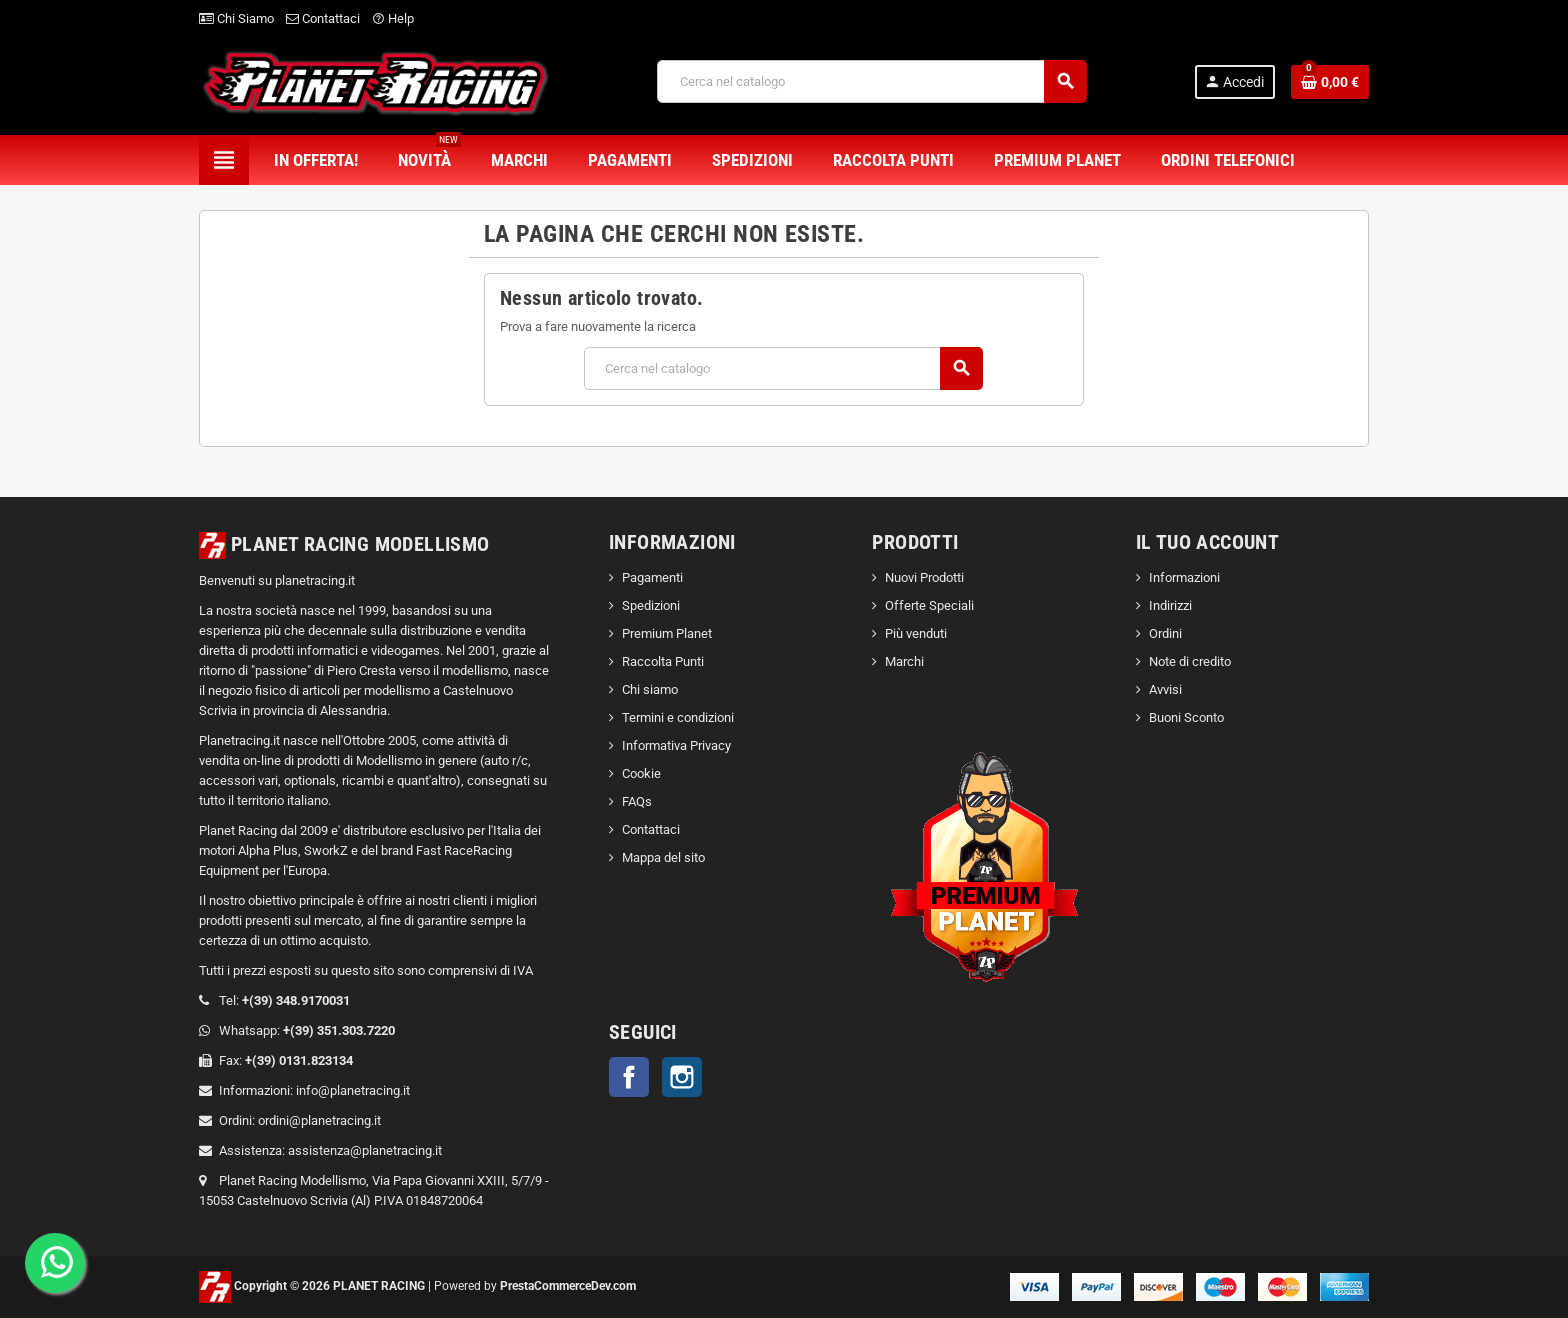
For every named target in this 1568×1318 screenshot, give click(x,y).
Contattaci (323, 18)
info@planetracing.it (353, 1090)
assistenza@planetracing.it (365, 1150)
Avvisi (1165, 689)
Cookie (641, 773)
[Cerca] (871, 81)
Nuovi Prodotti (924, 577)
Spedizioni (651, 605)
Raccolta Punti (663, 661)
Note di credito (1190, 661)
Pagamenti (652, 577)
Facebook (629, 1077)
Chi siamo (650, 689)
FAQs (637, 801)
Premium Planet (667, 633)
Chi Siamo (236, 18)
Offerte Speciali (929, 605)
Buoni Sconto (1186, 717)
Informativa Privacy (676, 745)
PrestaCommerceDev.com (568, 1286)
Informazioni (1184, 577)
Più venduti (916, 633)
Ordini (1165, 633)
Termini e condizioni (678, 717)
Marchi (904, 661)
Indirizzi (1170, 605)
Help (393, 18)
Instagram (682, 1077)
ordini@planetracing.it (319, 1120)
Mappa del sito (663, 857)
